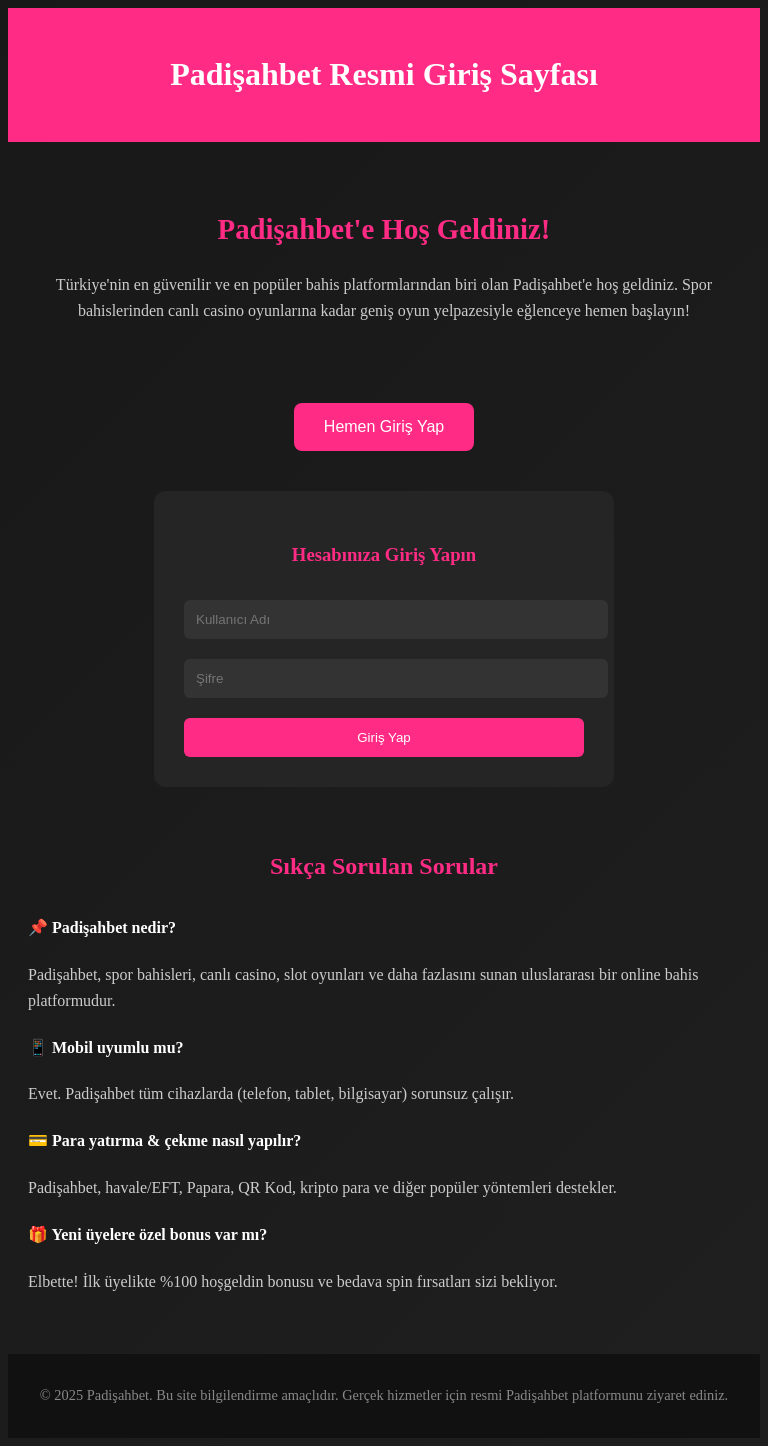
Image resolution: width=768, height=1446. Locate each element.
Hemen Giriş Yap (384, 426)
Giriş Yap (384, 737)
